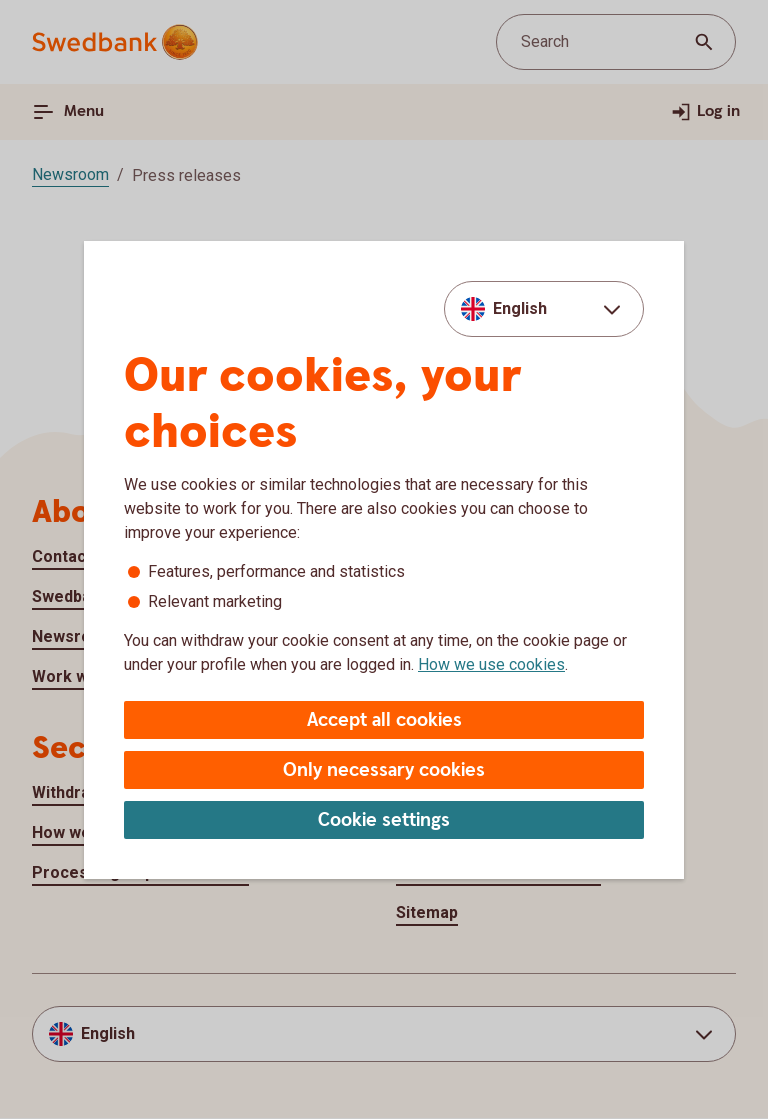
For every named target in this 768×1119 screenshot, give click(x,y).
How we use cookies (491, 664)
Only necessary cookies (384, 770)
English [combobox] (520, 308)
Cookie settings (384, 820)
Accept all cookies (384, 720)
